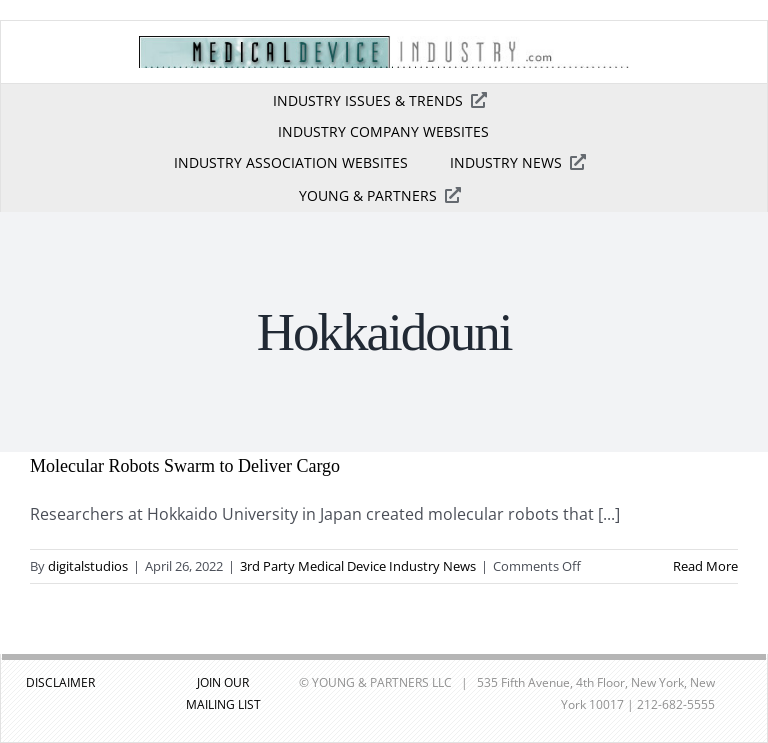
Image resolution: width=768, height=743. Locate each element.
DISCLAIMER (60, 682)
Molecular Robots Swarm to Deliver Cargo (185, 466)
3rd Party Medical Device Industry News (358, 566)
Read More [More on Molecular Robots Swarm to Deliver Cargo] (705, 566)
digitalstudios (88, 566)
